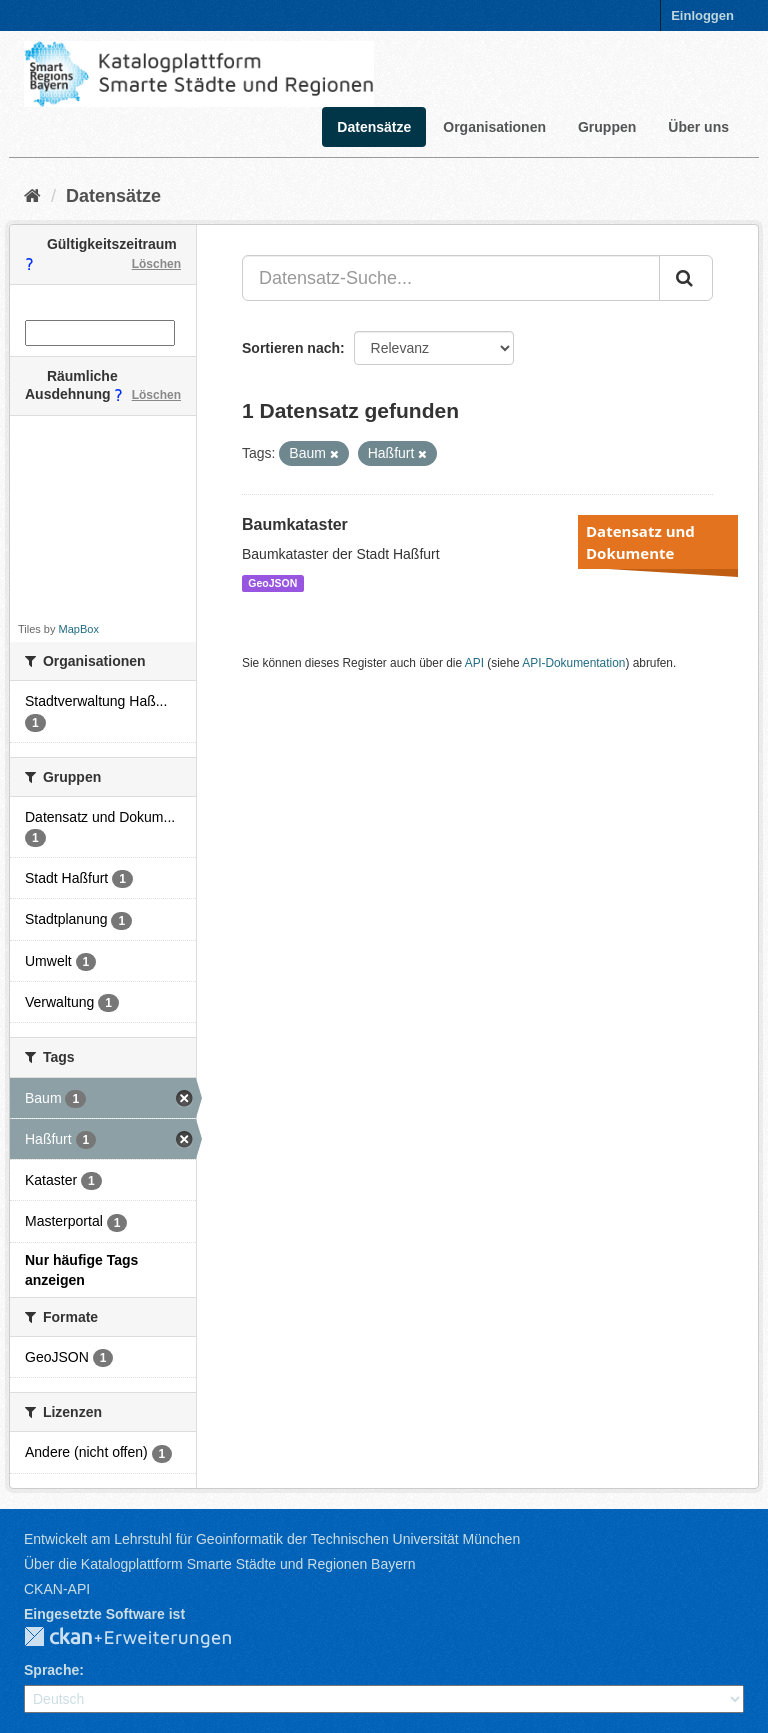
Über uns (698, 127)
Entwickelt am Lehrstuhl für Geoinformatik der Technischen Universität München (272, 1539)
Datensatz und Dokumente (640, 542)
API (474, 663)
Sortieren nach (291, 348)
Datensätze (374, 127)
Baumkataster (295, 524)
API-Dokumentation (573, 663)
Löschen (156, 264)
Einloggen (702, 15)
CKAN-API (57, 1589)
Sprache (51, 1670)
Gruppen (607, 127)
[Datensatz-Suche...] (451, 278)
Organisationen (494, 127)
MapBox (79, 629)
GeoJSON (272, 583)
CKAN (144, 1638)
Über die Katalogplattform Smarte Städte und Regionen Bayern (219, 1564)
